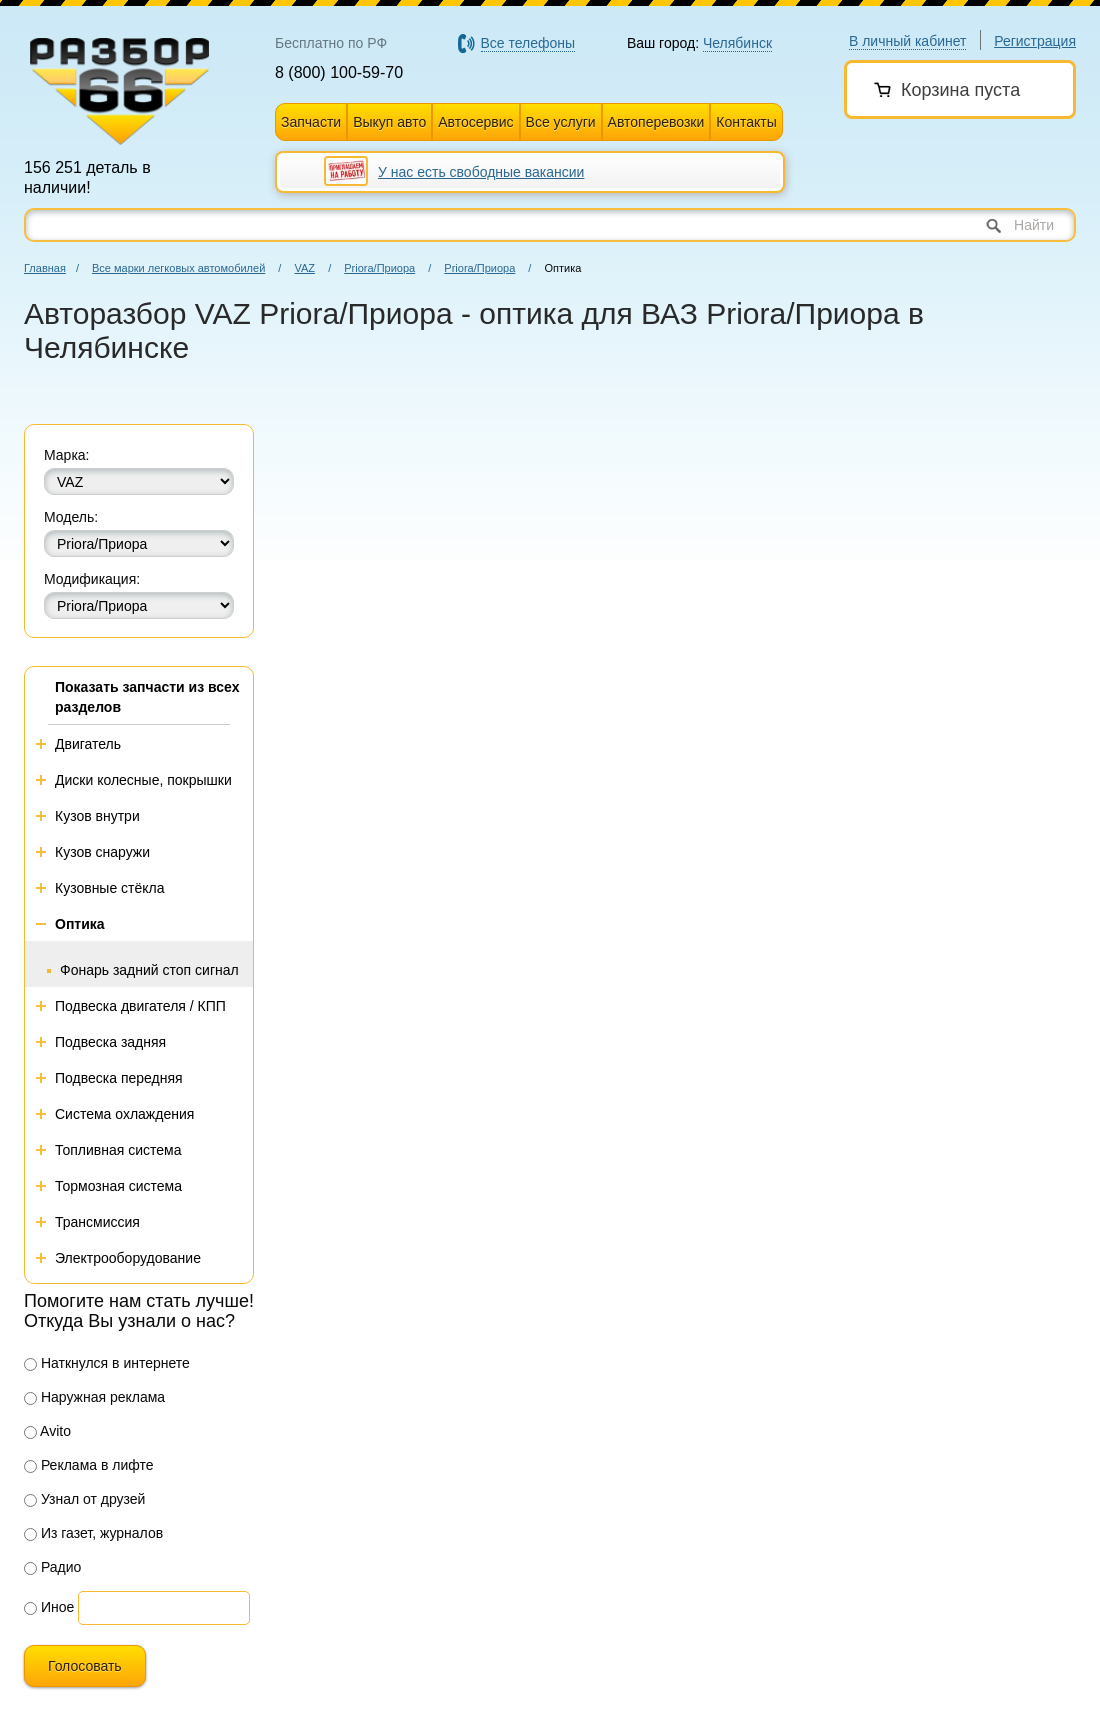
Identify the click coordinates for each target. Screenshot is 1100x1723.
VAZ (304, 268)
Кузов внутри (97, 816)
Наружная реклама (94, 1397)
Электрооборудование (128, 1258)
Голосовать (85, 1666)
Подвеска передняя (119, 1078)
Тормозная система (118, 1186)
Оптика (80, 924)
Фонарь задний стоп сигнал (149, 970)
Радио (52, 1567)
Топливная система (118, 1150)
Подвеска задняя (110, 1042)
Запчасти (311, 122)
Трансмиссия (97, 1222)
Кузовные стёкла (110, 888)
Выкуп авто (389, 122)
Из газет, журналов (93, 1533)
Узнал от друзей (84, 1499)
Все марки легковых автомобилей (178, 268)
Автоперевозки (656, 122)
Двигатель (88, 744)
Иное (49, 1607)
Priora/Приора (379, 268)
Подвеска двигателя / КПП (140, 1006)
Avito (47, 1431)
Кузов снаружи (102, 852)
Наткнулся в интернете (107, 1363)
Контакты (746, 122)
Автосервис (475, 122)
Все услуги (561, 122)
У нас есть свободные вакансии (481, 172)
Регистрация (1035, 41)
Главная (45, 268)
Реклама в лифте (89, 1465)
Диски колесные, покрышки (143, 780)
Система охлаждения (124, 1114)
